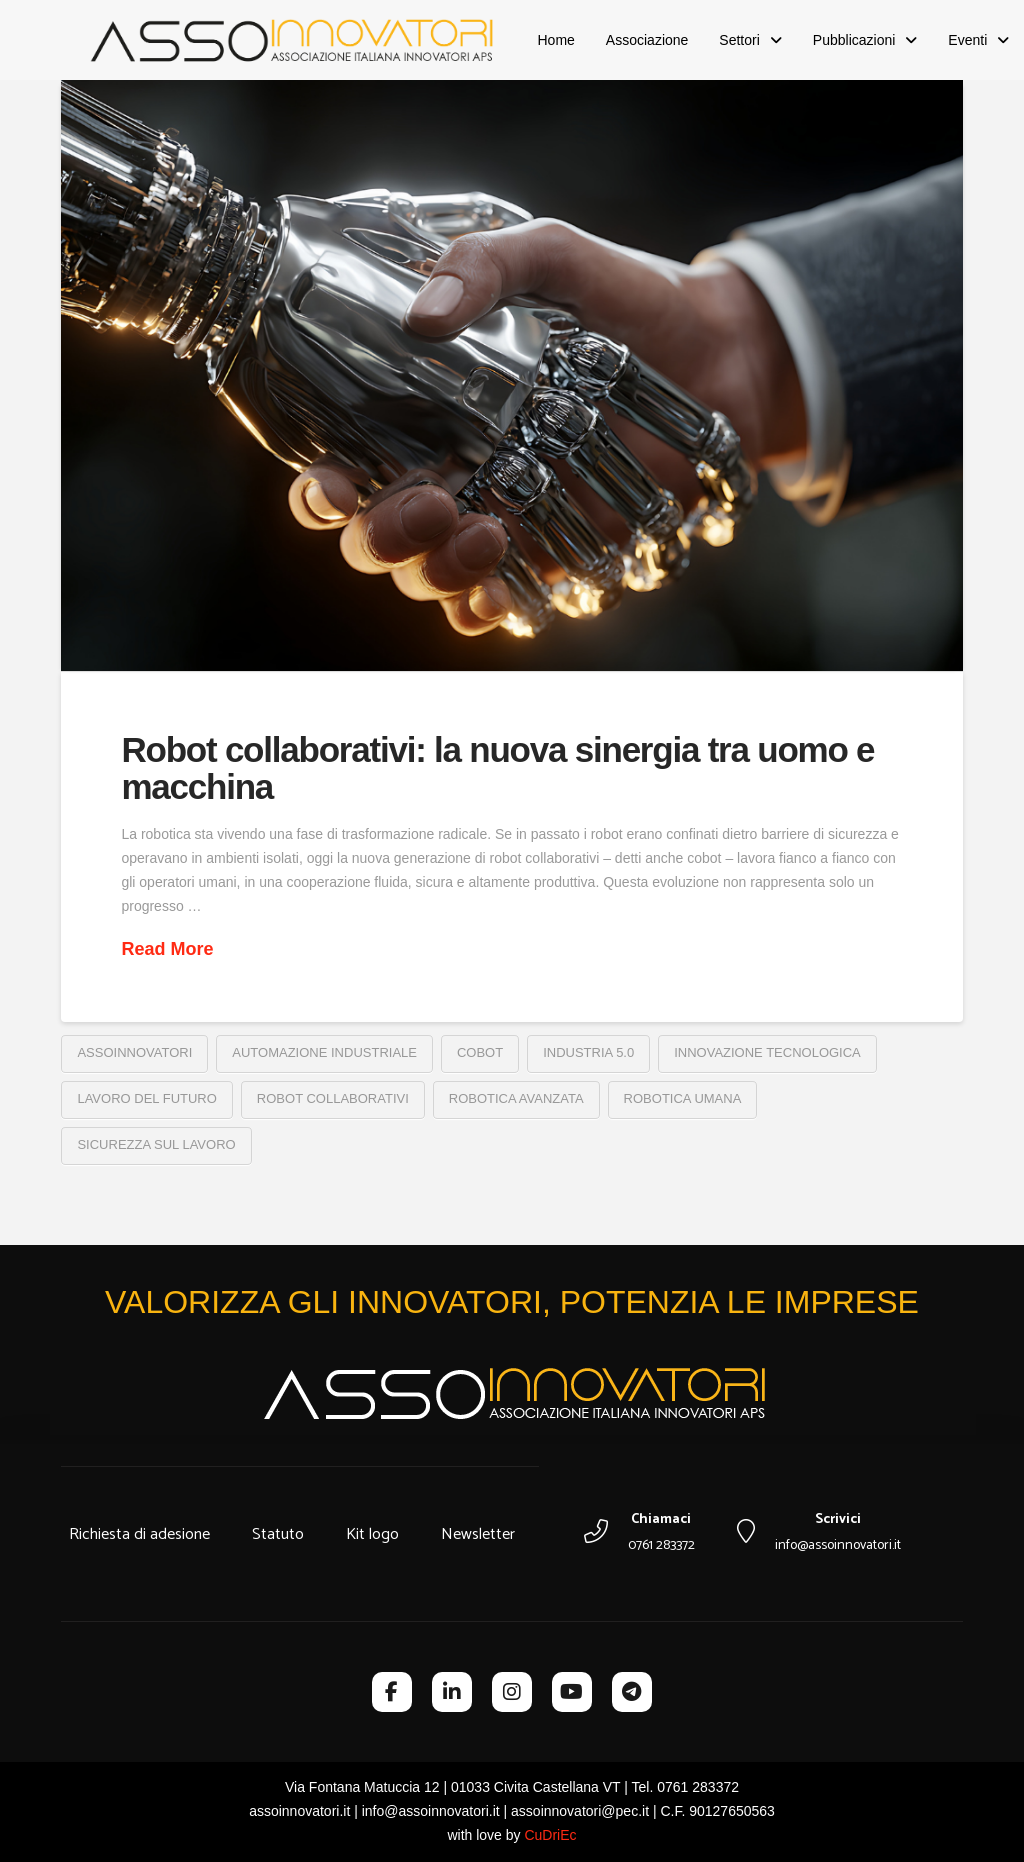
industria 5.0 (588, 1052)
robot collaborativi (333, 1098)
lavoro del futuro (146, 1098)
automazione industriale (324, 1052)
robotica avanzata (516, 1098)
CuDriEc (550, 1835)
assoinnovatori (134, 1052)
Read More (167, 949)
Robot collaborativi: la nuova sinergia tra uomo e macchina (497, 768)
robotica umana (683, 1098)
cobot (480, 1052)
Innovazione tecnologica (767, 1052)
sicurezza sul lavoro (156, 1144)
